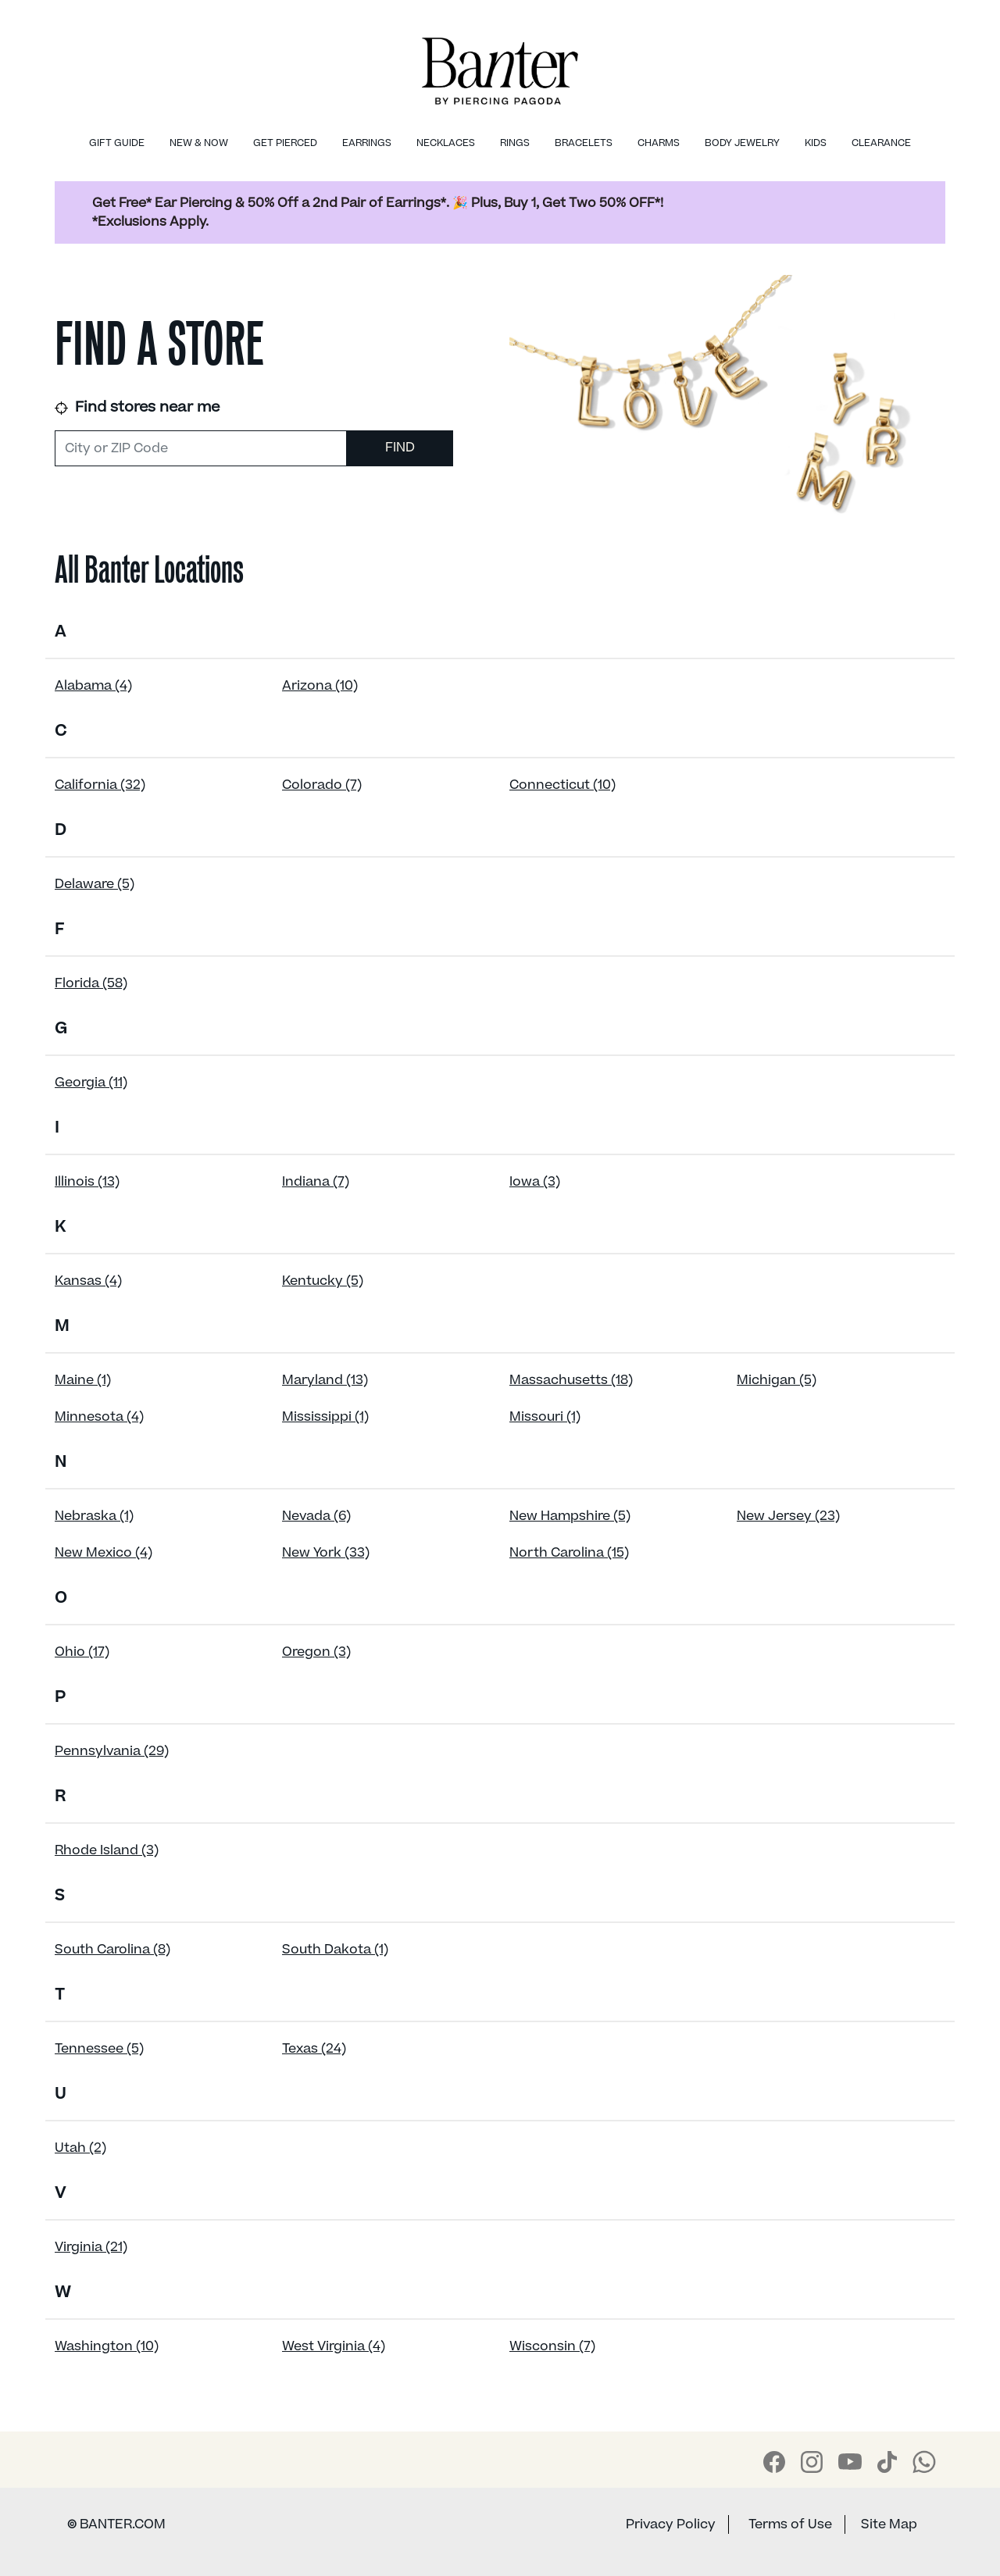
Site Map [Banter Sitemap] (889, 2524)
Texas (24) (314, 2048)
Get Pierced (285, 143)
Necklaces (445, 143)
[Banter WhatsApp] (924, 2462)
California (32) (100, 785)
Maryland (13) (325, 1380)
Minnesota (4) (99, 1417)
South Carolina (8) (112, 1949)
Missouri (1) (544, 1417)
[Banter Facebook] (774, 2462)
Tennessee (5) (99, 2048)
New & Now (199, 143)
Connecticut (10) (562, 785)
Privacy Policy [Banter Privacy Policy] (671, 2524)
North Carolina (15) (569, 1552)
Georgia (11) (91, 1082)
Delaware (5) (94, 884)
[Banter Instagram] (812, 2462)
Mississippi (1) (325, 1417)
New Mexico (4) (103, 1552)
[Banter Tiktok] (887, 2462)
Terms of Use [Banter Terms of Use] (790, 2524)
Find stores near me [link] (137, 407)
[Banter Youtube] (850, 2461)
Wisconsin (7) (552, 2346)
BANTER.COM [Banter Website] (116, 2524)
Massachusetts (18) (571, 1380)
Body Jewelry (742, 143)
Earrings (366, 143)
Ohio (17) (82, 1652)
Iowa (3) (534, 1181)
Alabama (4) (93, 685)
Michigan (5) (776, 1380)
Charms (659, 143)
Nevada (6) (316, 1516)
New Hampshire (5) (569, 1516)
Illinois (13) (87, 1181)
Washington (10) (107, 2346)
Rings (515, 143)
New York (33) (326, 1552)
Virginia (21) (91, 2247)
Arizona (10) (320, 685)
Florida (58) (91, 983)
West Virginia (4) (333, 2346)
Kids (816, 143)
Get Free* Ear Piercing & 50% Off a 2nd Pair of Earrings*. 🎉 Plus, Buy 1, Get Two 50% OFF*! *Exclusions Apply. (377, 212)
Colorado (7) (322, 785)
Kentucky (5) (322, 1281)
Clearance (881, 143)
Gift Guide (117, 143)
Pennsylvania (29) (112, 1751)
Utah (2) (80, 2148)
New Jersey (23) (788, 1516)
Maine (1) (83, 1380)
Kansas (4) (88, 1281)
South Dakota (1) (335, 1949)
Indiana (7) (315, 1181)
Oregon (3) (316, 1652)
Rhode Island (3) (107, 1850)
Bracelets (583, 143)
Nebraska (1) (94, 1516)
